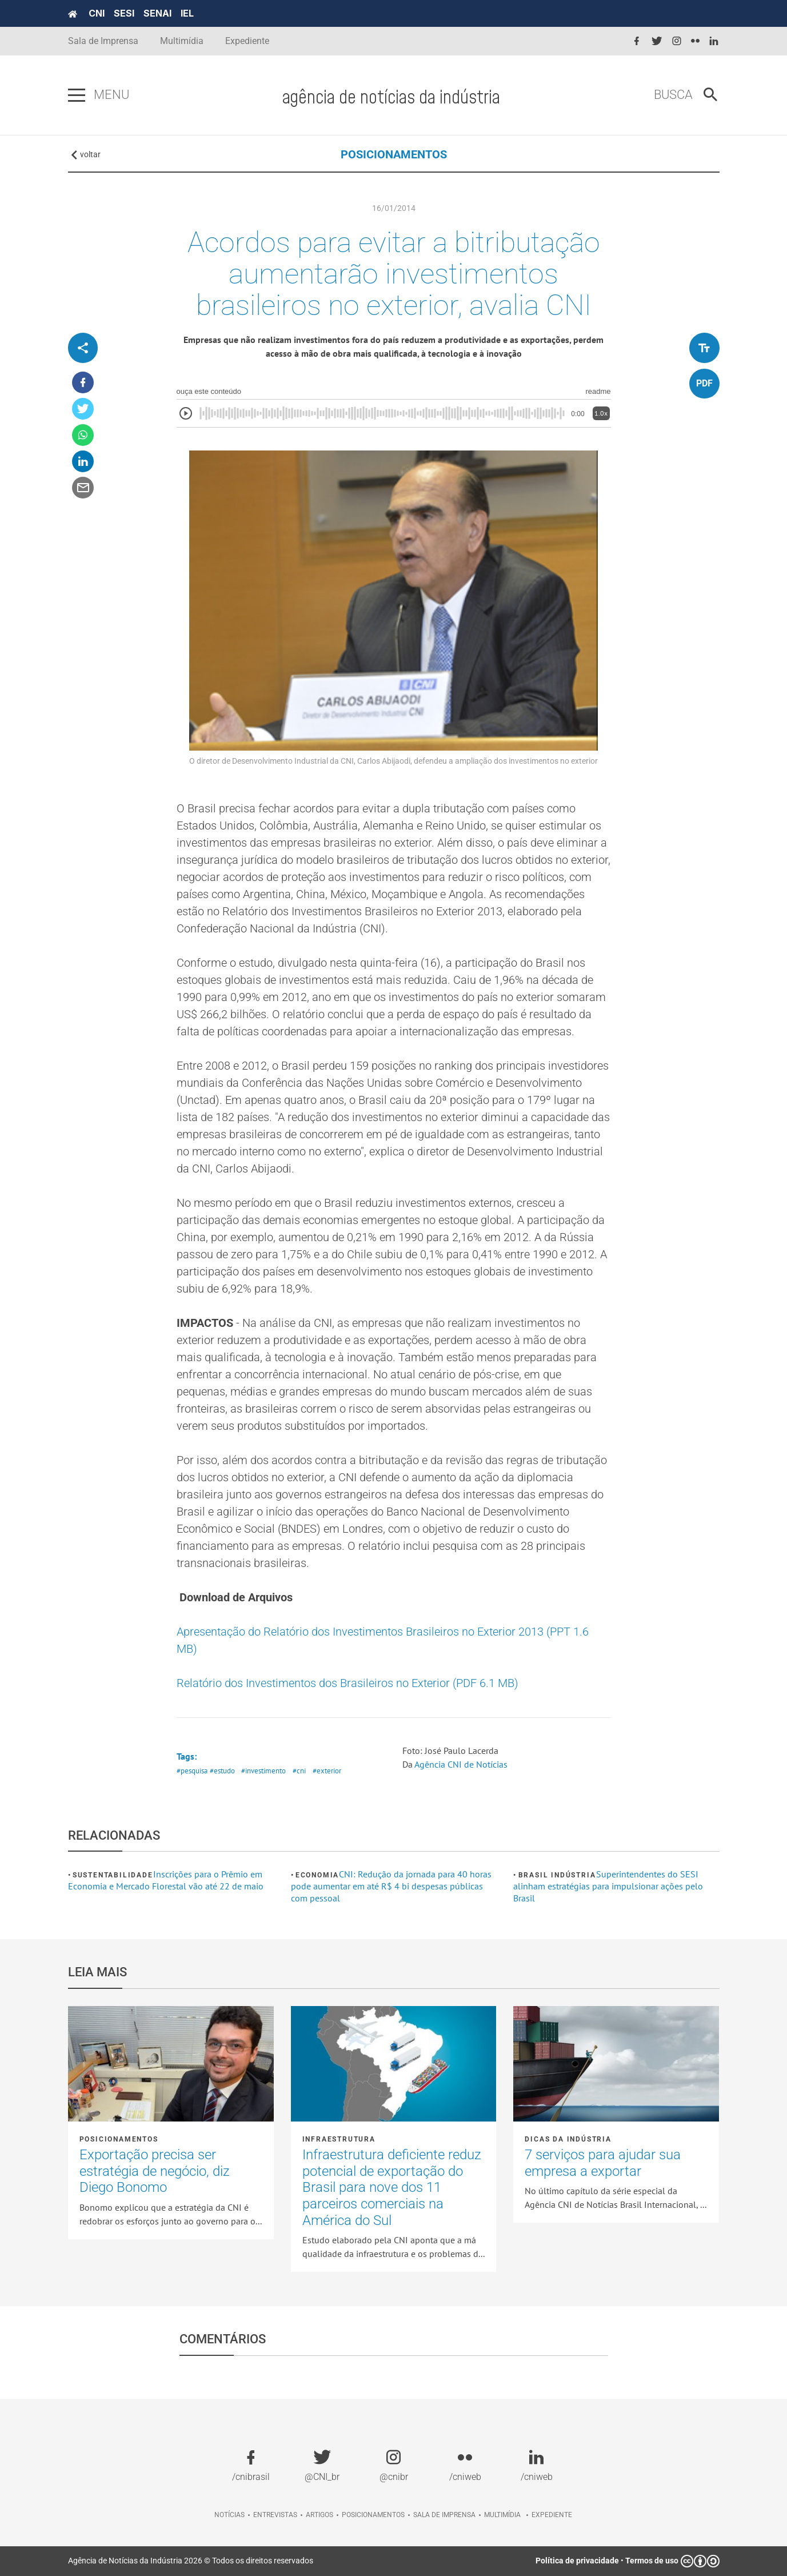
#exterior (327, 1771)
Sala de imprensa (444, 2515)
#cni (299, 1771)
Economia (317, 1875)
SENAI (157, 13)
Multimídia (181, 40)
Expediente (247, 40)
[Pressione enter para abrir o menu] (76, 95)
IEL (187, 13)
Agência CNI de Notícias (461, 1764)
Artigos (319, 2515)
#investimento (263, 1771)
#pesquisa (192, 1771)
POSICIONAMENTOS (394, 154)
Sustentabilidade (113, 1875)
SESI (124, 13)
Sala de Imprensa (103, 40)
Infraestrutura (338, 2139)
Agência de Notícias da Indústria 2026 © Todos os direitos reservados (190, 2560)
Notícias (229, 2515)
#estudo (222, 1771)
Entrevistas (275, 2515)
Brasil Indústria (557, 1875)
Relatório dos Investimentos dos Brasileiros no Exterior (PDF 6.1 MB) (347, 1683)
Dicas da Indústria (568, 2139)
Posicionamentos (118, 2139)
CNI (97, 13)
